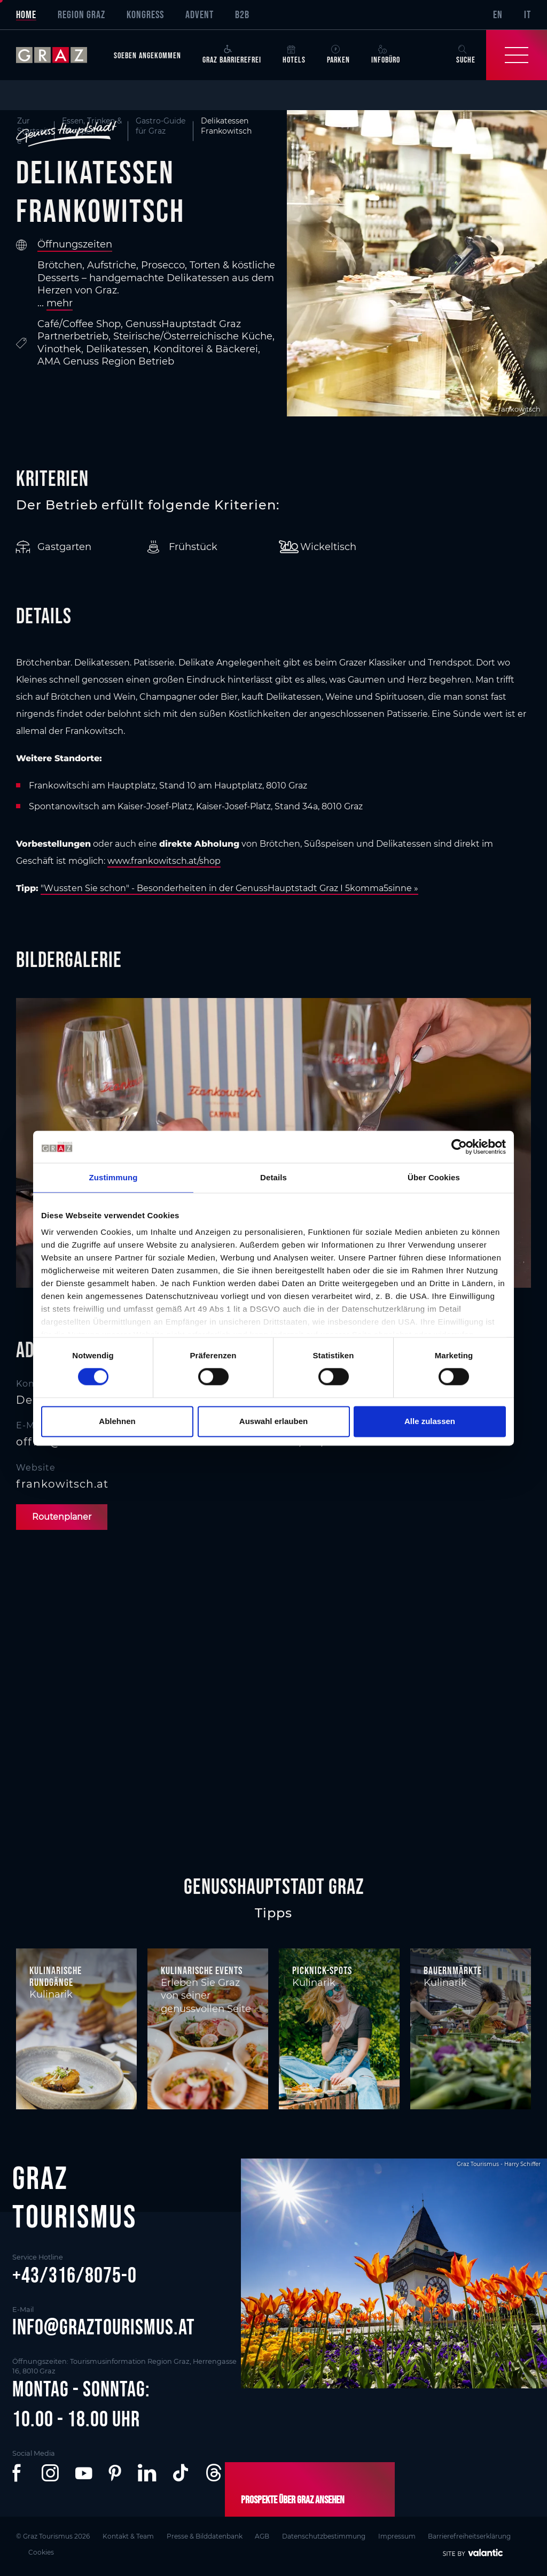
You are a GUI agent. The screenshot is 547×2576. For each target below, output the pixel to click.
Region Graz (81, 14)
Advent (199, 14)
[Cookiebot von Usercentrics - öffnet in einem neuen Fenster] (459, 1147)
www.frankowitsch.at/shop (164, 861)
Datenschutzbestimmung (324, 2536)
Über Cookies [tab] (434, 1177)
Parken (338, 54)
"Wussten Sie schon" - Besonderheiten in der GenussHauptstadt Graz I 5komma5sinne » (229, 888)
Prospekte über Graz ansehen (293, 2499)
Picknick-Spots (322, 1970)
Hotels (294, 54)
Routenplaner (62, 1517)
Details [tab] (273, 1177)
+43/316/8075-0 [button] (74, 2275)
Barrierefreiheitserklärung (470, 2536)
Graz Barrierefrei (231, 54)
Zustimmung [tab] (113, 1177)
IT (527, 14)
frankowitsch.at (62, 1483)
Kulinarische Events (202, 1970)
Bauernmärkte (453, 1970)
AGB (262, 2536)
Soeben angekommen (147, 55)
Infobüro (385, 54)
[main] (273, 977)
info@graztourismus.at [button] (103, 2327)
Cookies (41, 2552)
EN (498, 14)
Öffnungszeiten (74, 244)
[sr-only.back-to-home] (59, 55)
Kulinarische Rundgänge (55, 1976)
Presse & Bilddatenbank (205, 2536)
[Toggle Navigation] (516, 55)
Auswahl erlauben (273, 1421)
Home (26, 14)
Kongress (145, 14)
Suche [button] (465, 54)
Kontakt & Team (128, 2536)
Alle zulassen (429, 1421)
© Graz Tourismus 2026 (53, 2536)
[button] (18, 2473)
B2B (242, 14)
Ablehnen (117, 1421)
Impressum (397, 2536)
